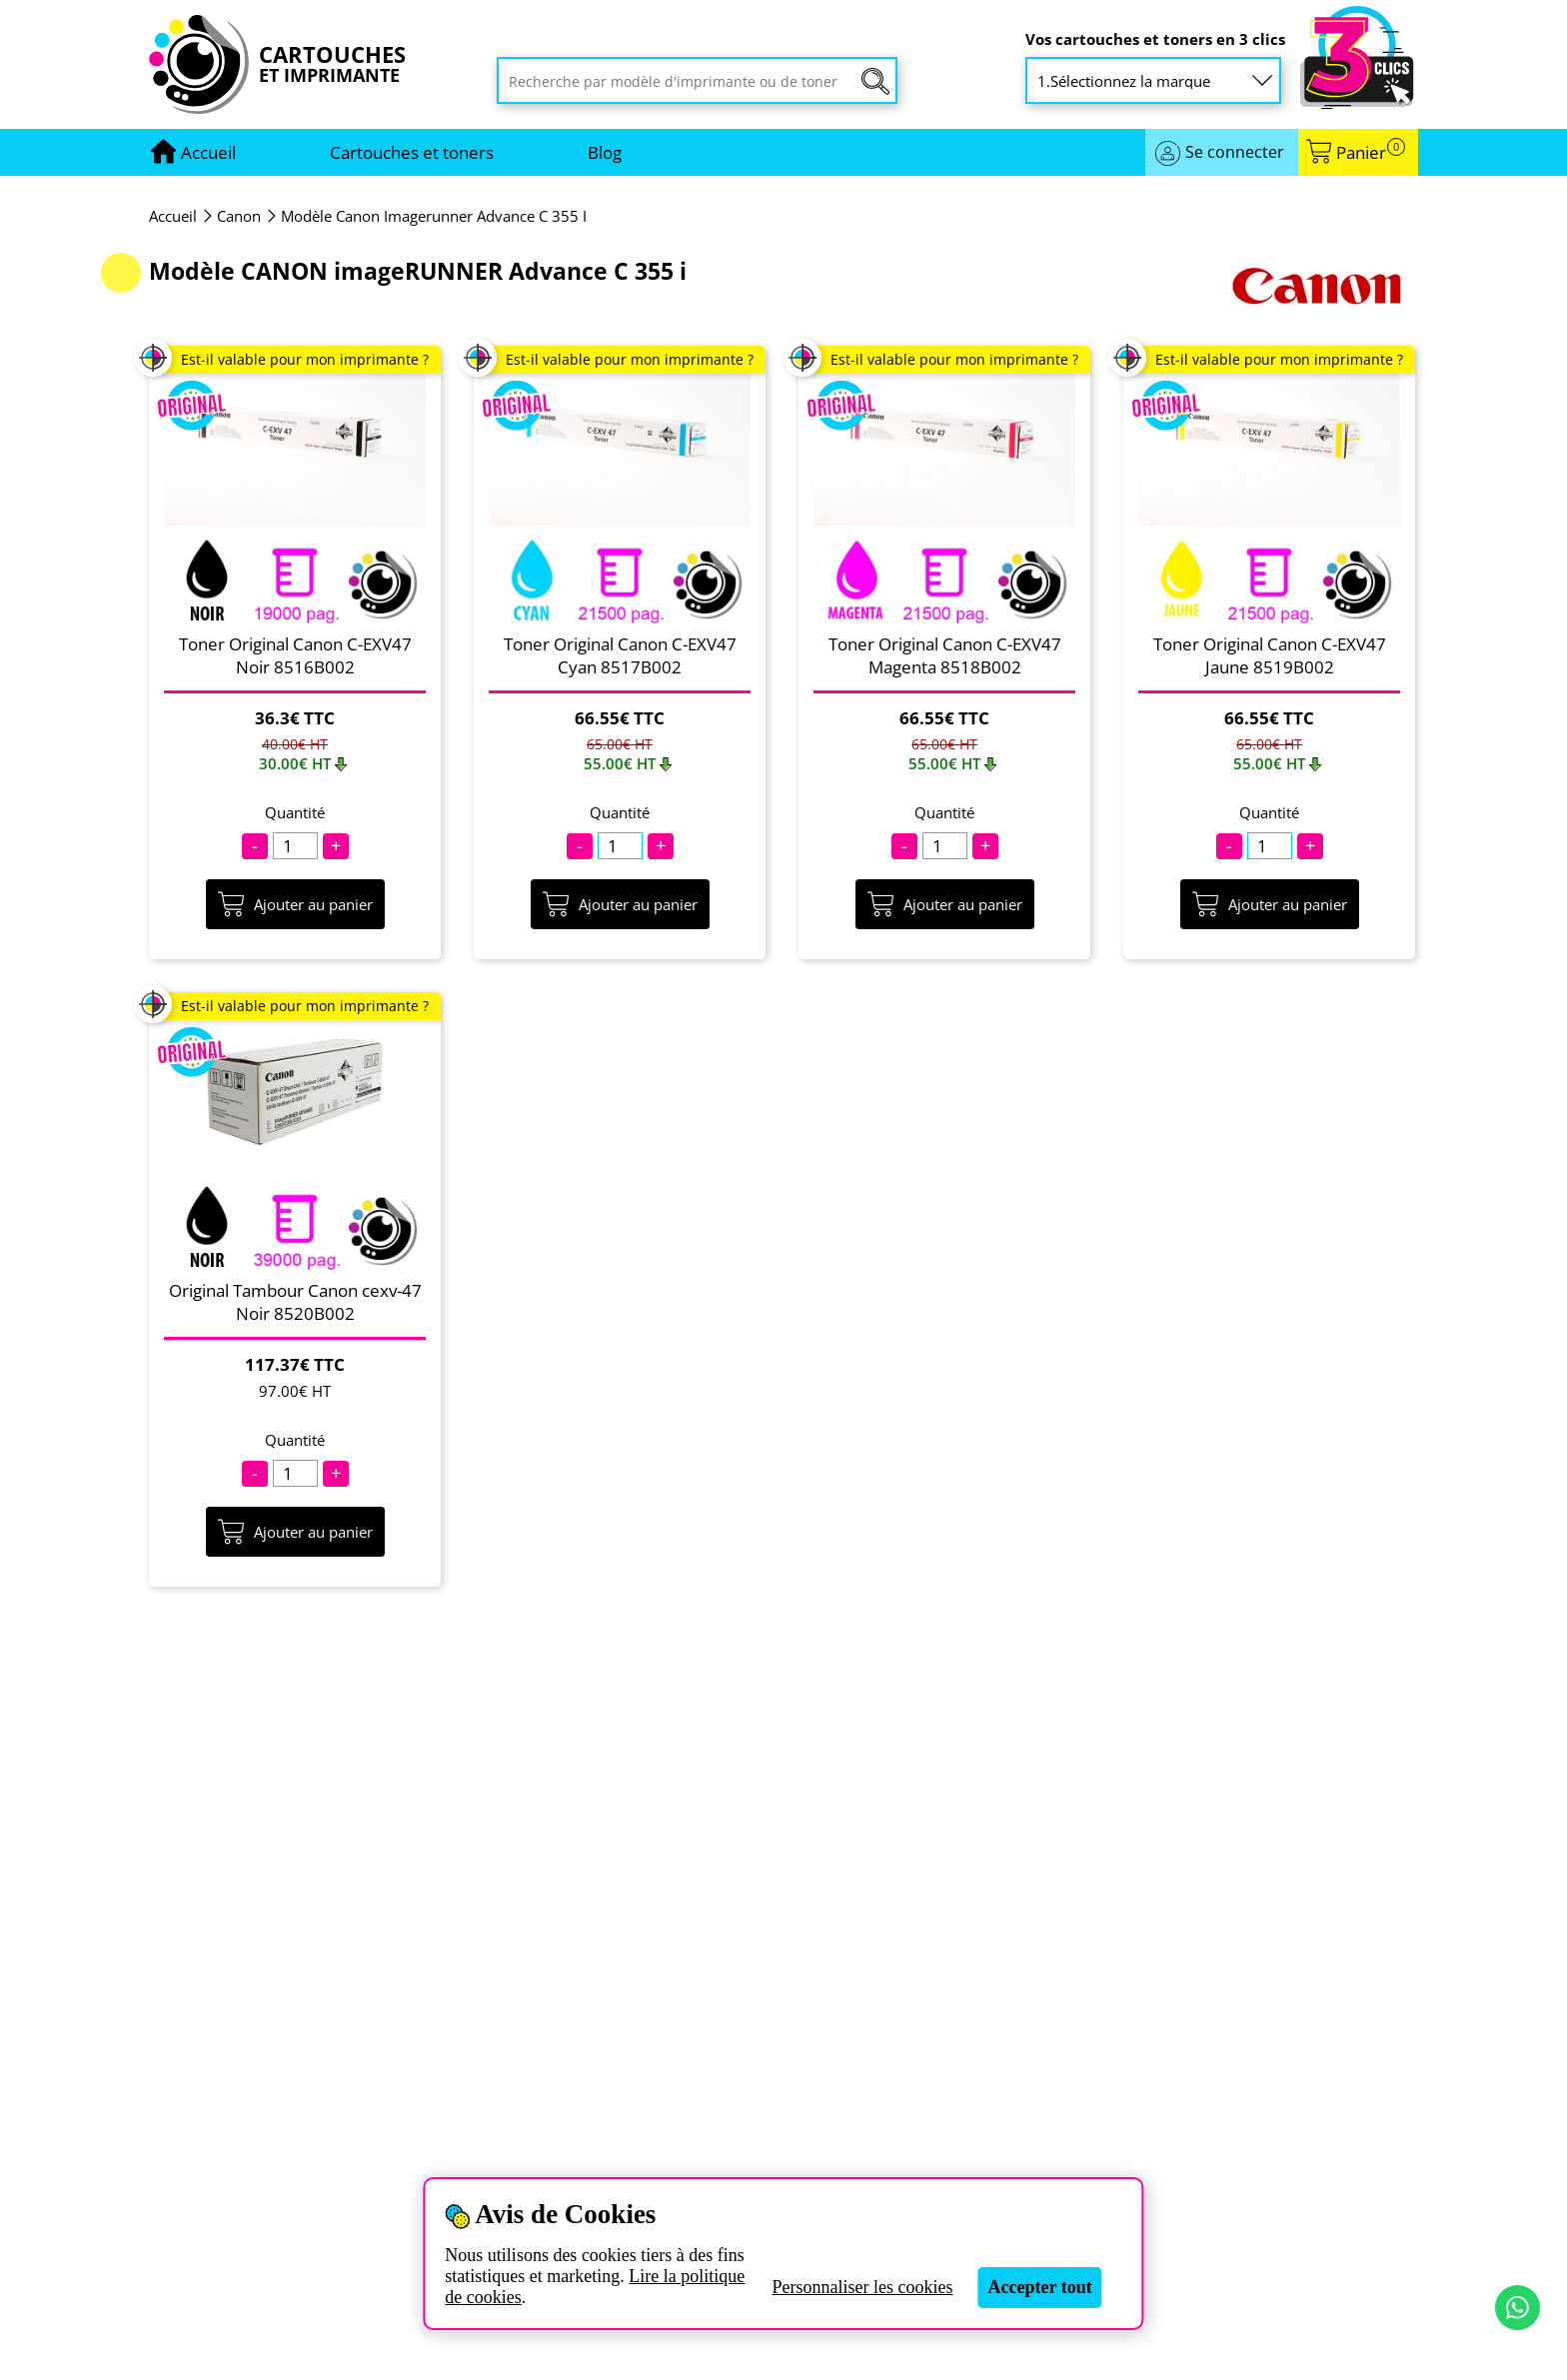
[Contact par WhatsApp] (1517, 2307)
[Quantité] (295, 845)
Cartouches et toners (412, 152)
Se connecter (1234, 152)
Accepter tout (1040, 2287)
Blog (605, 152)
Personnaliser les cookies (863, 2287)
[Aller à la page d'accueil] (208, 152)
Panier (1370, 152)
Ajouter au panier (295, 904)
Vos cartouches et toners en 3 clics (1155, 39)
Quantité (295, 812)
